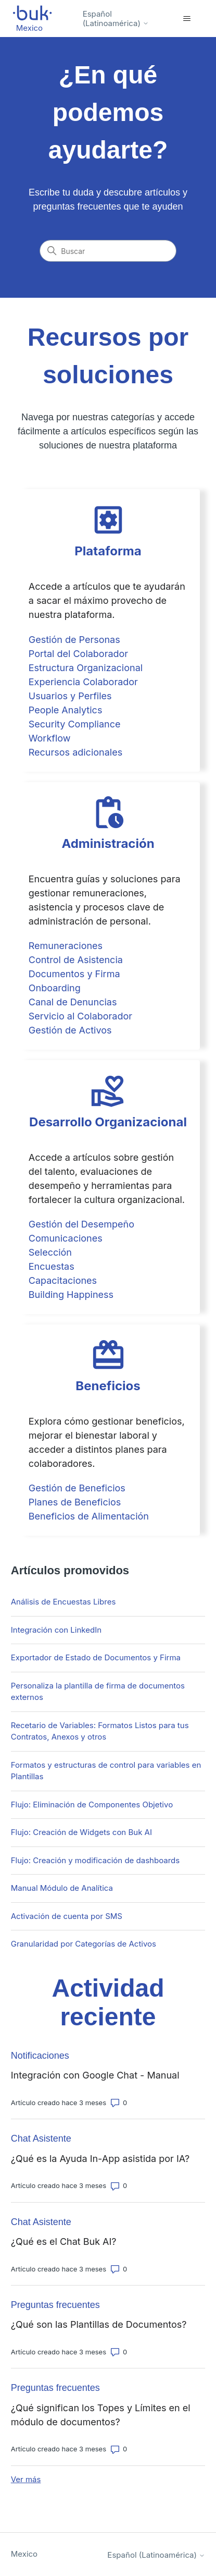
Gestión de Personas (74, 639)
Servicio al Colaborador (80, 1016)
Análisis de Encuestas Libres (63, 1602)
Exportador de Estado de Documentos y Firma (96, 1657)
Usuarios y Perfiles (70, 695)
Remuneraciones (66, 945)
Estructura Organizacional (86, 667)
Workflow (50, 738)
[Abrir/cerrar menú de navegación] (186, 18)
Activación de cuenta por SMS (66, 1916)
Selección (50, 1252)
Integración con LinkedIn (56, 1630)
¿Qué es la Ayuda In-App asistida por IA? (100, 2158)
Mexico (24, 2554)
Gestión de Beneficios (77, 1488)
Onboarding (55, 987)
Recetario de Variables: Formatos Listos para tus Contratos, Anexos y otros (100, 1731)
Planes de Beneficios (75, 1502)
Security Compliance (75, 724)
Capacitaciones (63, 1280)
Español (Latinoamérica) (116, 18)
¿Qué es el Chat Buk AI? (64, 2241)
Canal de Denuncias (73, 1002)
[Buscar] (108, 250)
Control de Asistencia (76, 959)
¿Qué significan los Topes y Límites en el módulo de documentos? (100, 2414)
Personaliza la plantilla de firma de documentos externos (98, 1692)
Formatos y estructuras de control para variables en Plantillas (106, 1771)
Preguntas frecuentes (55, 2305)
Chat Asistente (41, 2138)
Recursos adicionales (75, 752)
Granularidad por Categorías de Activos (83, 1944)
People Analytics (66, 709)
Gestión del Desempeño (81, 1224)
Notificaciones (40, 2055)
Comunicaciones (66, 1238)
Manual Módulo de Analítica (62, 1888)
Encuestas (51, 1266)
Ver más (26, 2479)
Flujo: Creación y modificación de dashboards (95, 1860)
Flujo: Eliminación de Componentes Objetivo (92, 1804)
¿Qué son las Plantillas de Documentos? (99, 2324)
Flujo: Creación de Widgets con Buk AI (81, 1832)
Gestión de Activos (70, 1030)
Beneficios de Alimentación (89, 1516)
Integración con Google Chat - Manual (95, 2075)
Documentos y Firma (74, 973)
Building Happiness (71, 1294)
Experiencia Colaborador (83, 681)
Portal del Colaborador (78, 653)
